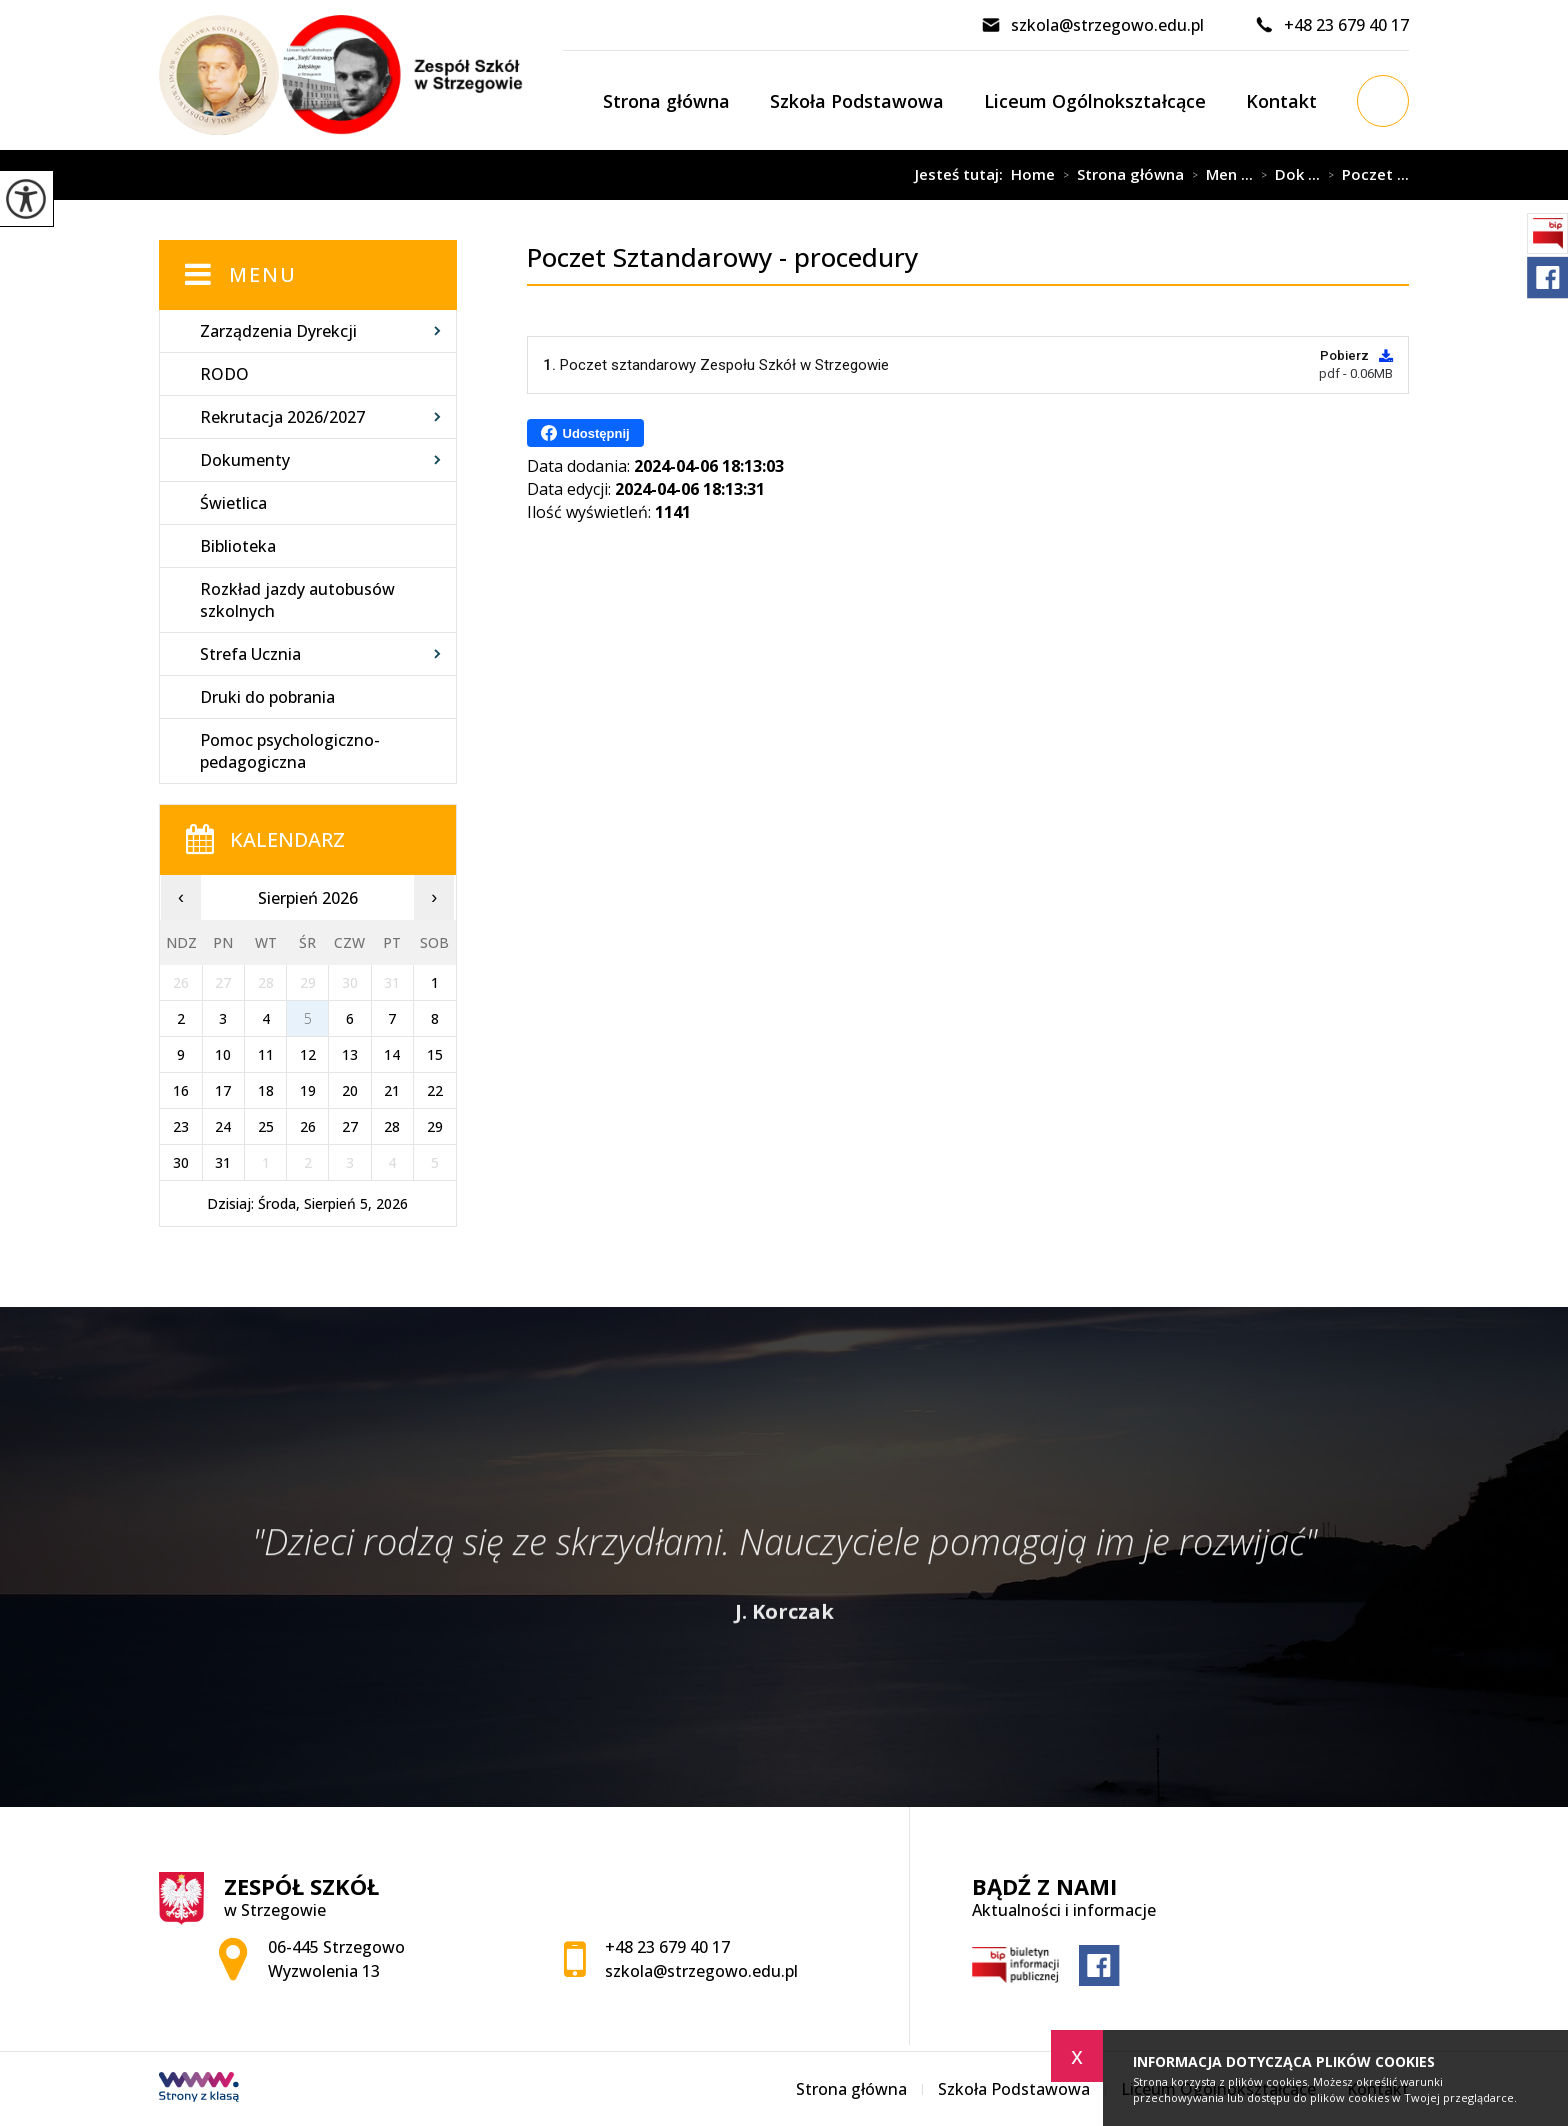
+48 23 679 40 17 (1331, 25)
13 (350, 1054)
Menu (263, 274)
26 (308, 1126)
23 (181, 1126)
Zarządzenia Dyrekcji (278, 331)
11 (266, 1054)
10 (223, 1054)
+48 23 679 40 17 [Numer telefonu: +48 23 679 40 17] (667, 1947)
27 (350, 1126)
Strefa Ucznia (250, 654)
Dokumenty (245, 460)
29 (435, 1126)
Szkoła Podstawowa (857, 101)
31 (223, 1162)
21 (392, 1090)
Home (1033, 174)
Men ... (1218, 175)
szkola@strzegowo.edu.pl (1092, 25)
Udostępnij (585, 433)
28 (392, 1126)
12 (308, 1054)
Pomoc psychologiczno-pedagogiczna (290, 751)
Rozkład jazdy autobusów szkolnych (297, 600)
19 (308, 1090)
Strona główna (666, 101)
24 (223, 1126)
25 (266, 1126)
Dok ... (1286, 175)
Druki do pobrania (267, 697)
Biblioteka (238, 546)
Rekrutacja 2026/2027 (282, 417)
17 (223, 1090)
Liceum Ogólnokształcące (1095, 101)
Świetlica (233, 503)
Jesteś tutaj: (963, 174)
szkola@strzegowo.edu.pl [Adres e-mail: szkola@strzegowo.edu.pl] (701, 1971)
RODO (224, 374)
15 (435, 1054)
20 (350, 1090)
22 (435, 1090)
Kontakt (1281, 101)
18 (266, 1090)
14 (392, 1054)
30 (181, 1162)
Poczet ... (1364, 175)
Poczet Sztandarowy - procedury (692, 175)
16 (181, 1090)
